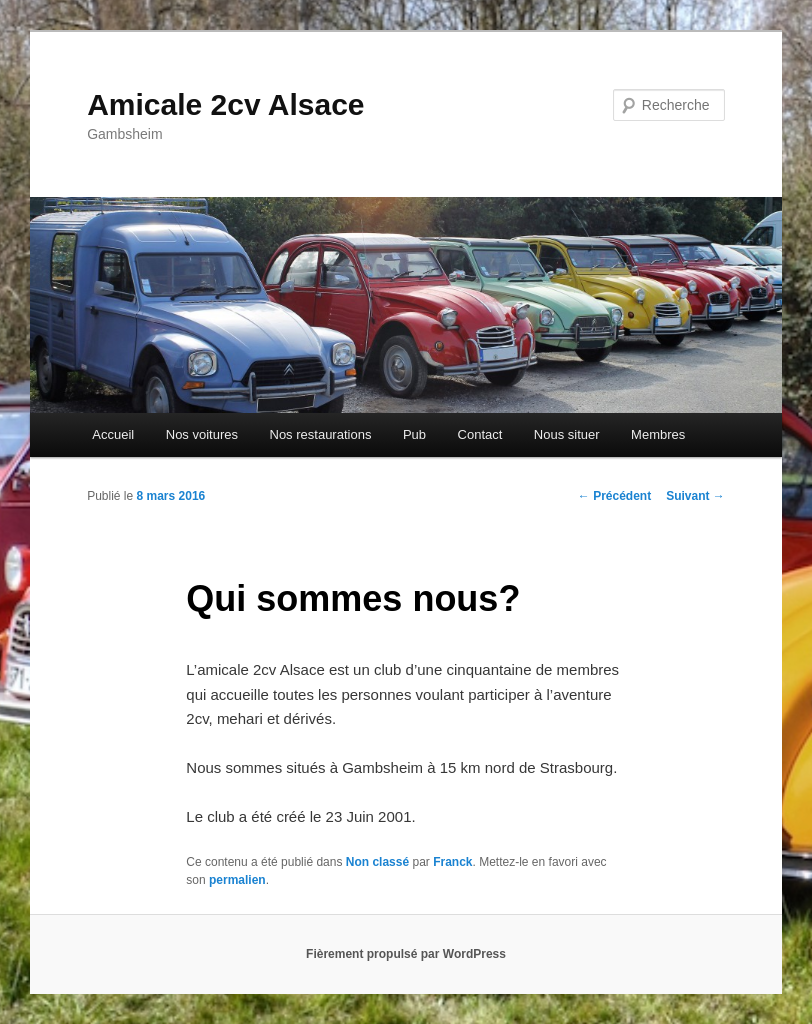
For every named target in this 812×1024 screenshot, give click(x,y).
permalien (237, 880)
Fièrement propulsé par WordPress (406, 954)
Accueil (113, 434)
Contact (480, 434)
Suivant (695, 496)
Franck (452, 862)
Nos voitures (202, 434)
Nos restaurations (321, 434)
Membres (658, 434)
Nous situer (567, 434)
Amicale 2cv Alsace (225, 104)
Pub (414, 434)
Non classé (377, 862)
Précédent (614, 496)
